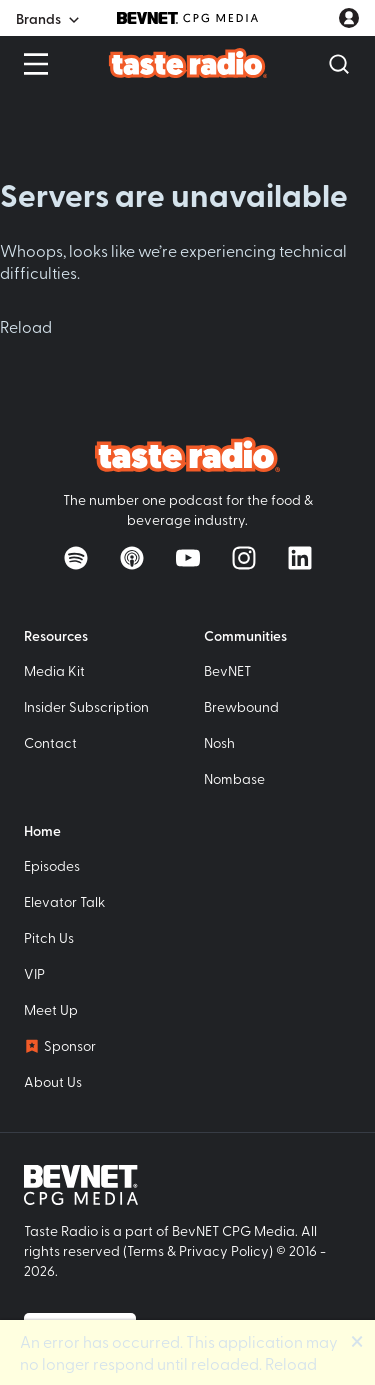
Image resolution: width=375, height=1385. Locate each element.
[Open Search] (339, 64)
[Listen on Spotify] (76, 558)
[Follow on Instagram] (244, 558)
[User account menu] (349, 18)
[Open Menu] (36, 64)
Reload (26, 326)
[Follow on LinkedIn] (300, 558)
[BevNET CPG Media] (187, 18)
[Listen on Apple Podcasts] (132, 558)
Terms (145, 1250)
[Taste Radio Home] (187, 63)
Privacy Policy (224, 1250)
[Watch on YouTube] (188, 558)
